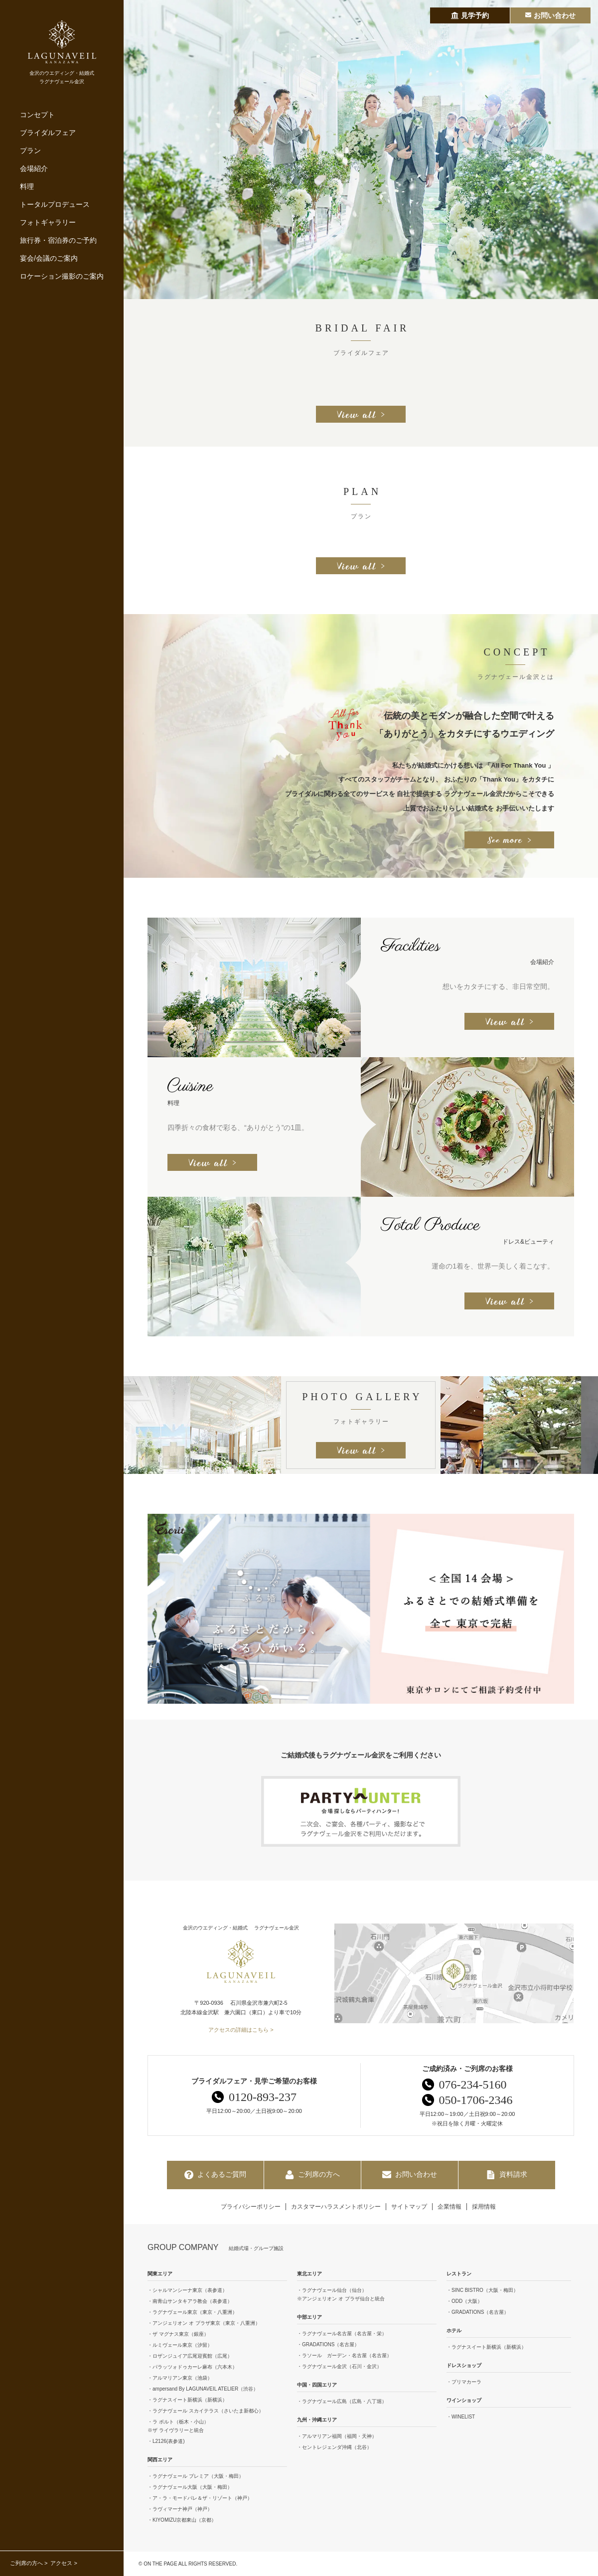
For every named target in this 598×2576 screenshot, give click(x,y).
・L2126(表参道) (166, 2441)
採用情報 (484, 2206)
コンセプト (37, 115)
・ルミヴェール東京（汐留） (180, 2345)
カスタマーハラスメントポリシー (336, 2206)
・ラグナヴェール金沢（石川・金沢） (339, 2366)
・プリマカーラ (464, 2382)
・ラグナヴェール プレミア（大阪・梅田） (196, 2476)
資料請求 (506, 2174)
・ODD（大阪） (464, 2301)
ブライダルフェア (48, 133)
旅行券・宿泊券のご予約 (58, 240)
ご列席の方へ (26, 2563)
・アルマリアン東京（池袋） (180, 2378)
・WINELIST (461, 2416)
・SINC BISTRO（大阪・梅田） (482, 2290)
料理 (27, 186)
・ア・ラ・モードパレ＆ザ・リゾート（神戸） (200, 2498)
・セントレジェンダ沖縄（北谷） (334, 2447)
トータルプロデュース (55, 204)
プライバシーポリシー (251, 2206)
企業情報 (449, 2206)
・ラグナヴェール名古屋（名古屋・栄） (342, 2333)
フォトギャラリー (48, 222)
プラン (30, 151)
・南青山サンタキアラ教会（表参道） (190, 2301)
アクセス (61, 2563)
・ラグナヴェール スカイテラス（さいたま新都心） (206, 2411)
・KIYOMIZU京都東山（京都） (182, 2520)
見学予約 (470, 15)
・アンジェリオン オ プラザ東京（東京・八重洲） (204, 2323)
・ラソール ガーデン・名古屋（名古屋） (344, 2355)
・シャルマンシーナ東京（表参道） (187, 2290)
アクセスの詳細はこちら (238, 2030)
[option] (361, 149)
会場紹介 (34, 168)
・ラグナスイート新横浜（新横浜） (187, 2400)
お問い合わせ (409, 2174)
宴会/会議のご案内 (49, 258)
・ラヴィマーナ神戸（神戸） (180, 2509)
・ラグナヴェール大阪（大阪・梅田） (190, 2487)
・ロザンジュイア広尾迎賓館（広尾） (190, 2356)
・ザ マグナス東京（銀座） (178, 2334)
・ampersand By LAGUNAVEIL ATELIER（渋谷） (203, 2389)
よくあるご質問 (215, 2174)
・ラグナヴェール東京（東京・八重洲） (192, 2312)
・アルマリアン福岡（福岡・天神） (337, 2436)
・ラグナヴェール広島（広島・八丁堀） (342, 2401)
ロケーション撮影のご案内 (62, 276)
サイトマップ (409, 2206)
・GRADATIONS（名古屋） (328, 2344)
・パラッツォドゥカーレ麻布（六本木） (192, 2367)
